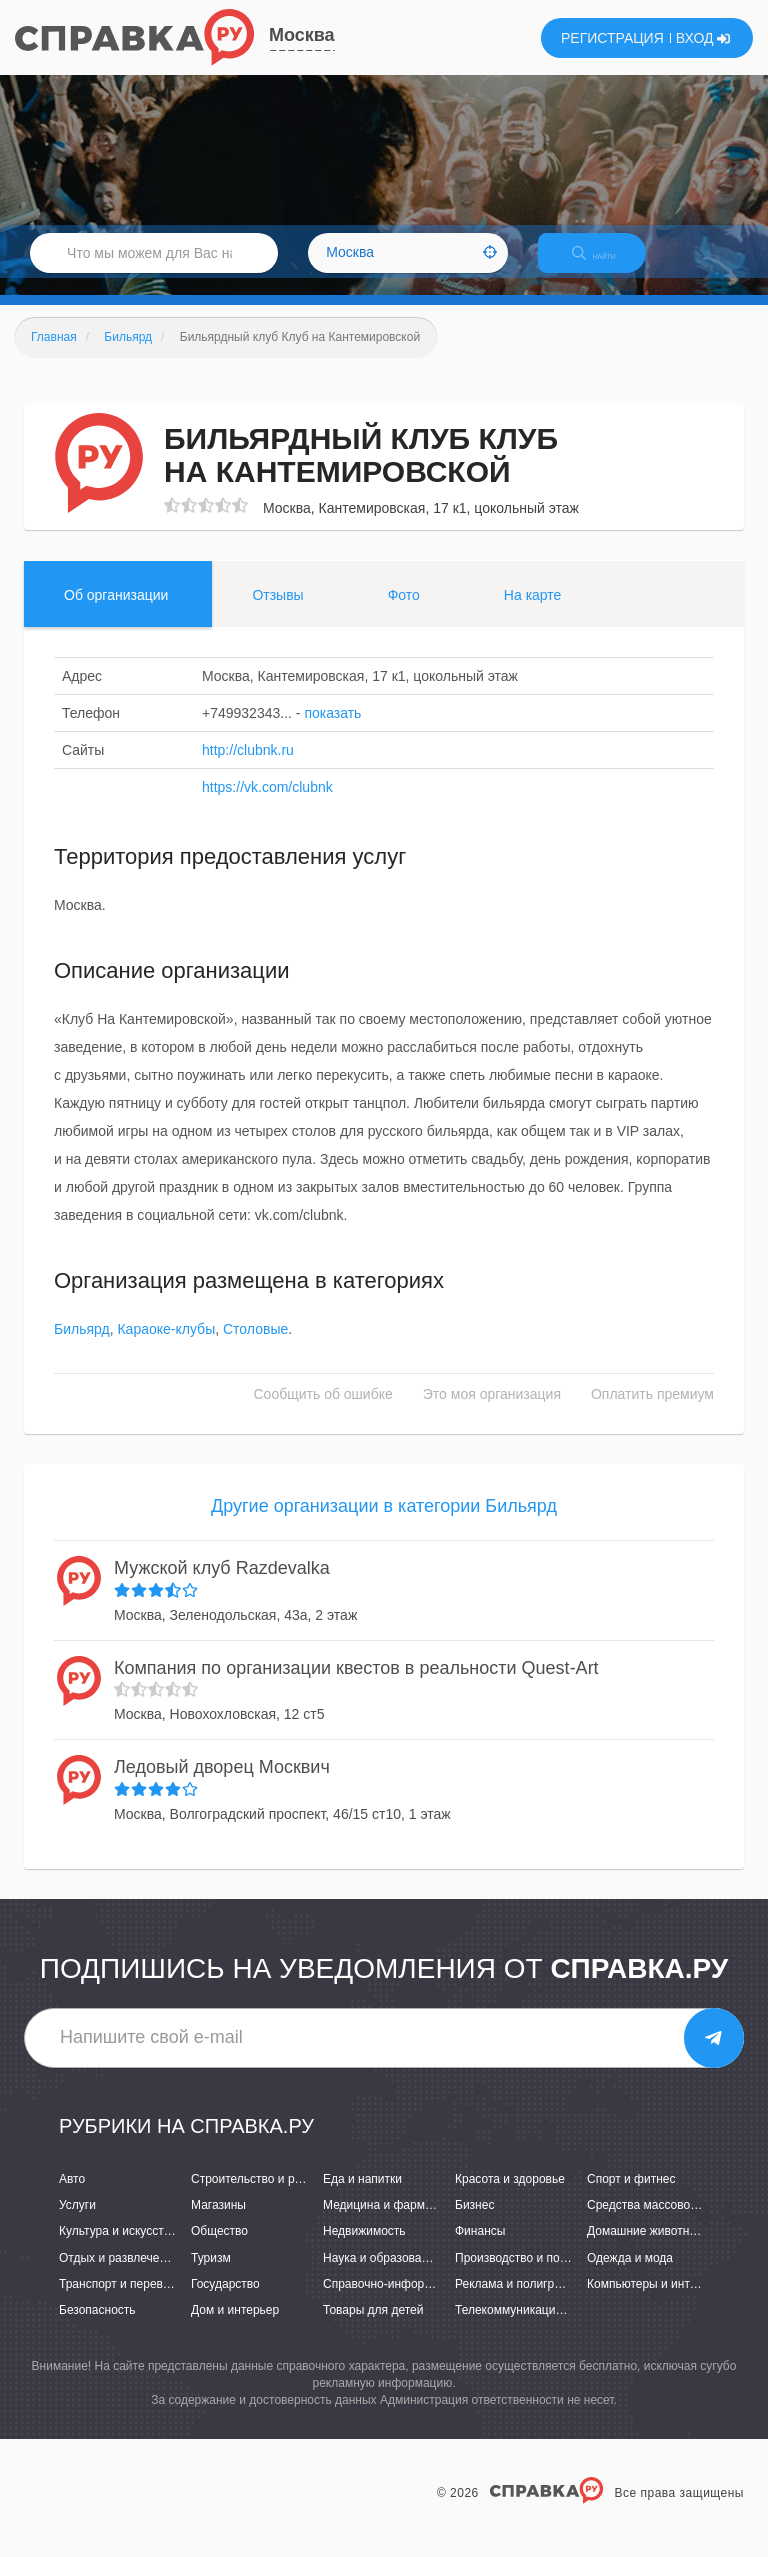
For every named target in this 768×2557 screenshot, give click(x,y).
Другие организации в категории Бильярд (384, 1524)
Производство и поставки (525, 2275)
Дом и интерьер (235, 2327)
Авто (72, 2196)
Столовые (255, 1347)
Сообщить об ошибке (323, 1412)
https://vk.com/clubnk (267, 804)
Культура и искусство (118, 2249)
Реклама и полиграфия (519, 2301)
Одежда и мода (630, 2275)
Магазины (218, 2223)
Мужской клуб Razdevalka (222, 1585)
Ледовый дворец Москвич (222, 1784)
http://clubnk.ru (248, 767)
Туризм (211, 2275)
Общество (219, 2249)
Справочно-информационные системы (431, 2301)
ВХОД (703, 38)
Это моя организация (492, 1412)
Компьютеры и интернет (654, 2301)
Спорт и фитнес (631, 2196)
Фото (404, 612)
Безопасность (97, 2327)
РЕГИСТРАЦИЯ (612, 38)
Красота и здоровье (510, 2196)
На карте (533, 612)
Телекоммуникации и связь (530, 2327)
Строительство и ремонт (259, 2196)
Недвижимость (364, 2249)
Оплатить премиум (652, 1412)
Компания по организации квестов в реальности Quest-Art (356, 1685)
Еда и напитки (362, 2196)
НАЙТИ (608, 264)
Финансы (480, 2249)
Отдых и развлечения (119, 2275)
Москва (302, 35)
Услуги (77, 2223)
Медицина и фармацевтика (399, 2223)
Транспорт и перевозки (123, 2301)
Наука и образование (382, 2275)
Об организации (116, 612)
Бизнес (474, 2223)
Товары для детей (373, 2327)
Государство (225, 2301)
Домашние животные (646, 2249)
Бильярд (82, 1347)
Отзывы (277, 612)
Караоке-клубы (166, 1347)
